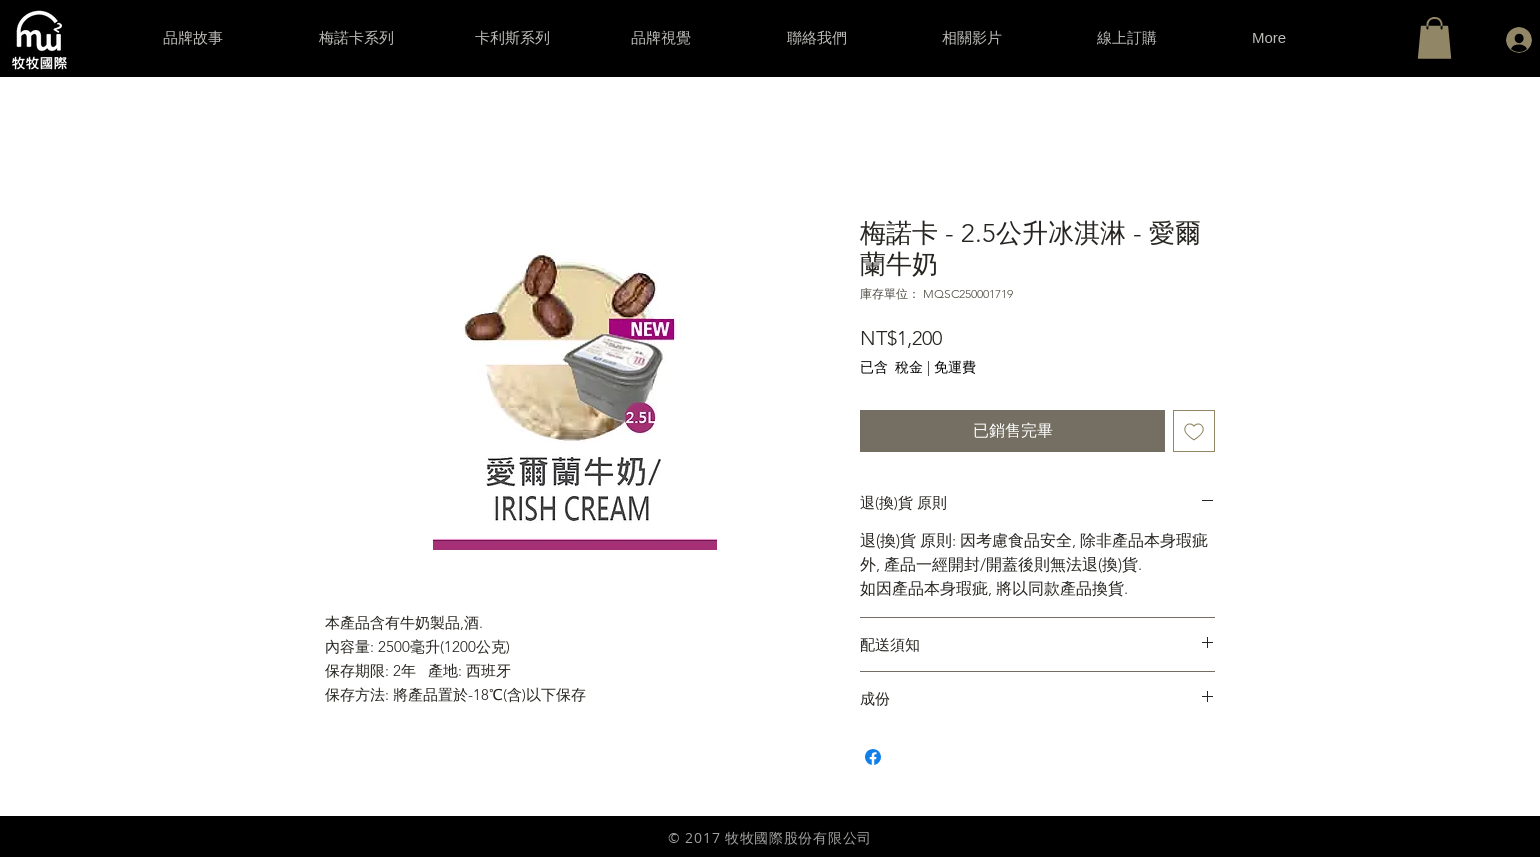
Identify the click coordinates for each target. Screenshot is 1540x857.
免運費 (955, 367)
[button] (1434, 38)
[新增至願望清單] (1194, 431)
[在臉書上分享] (873, 757)
